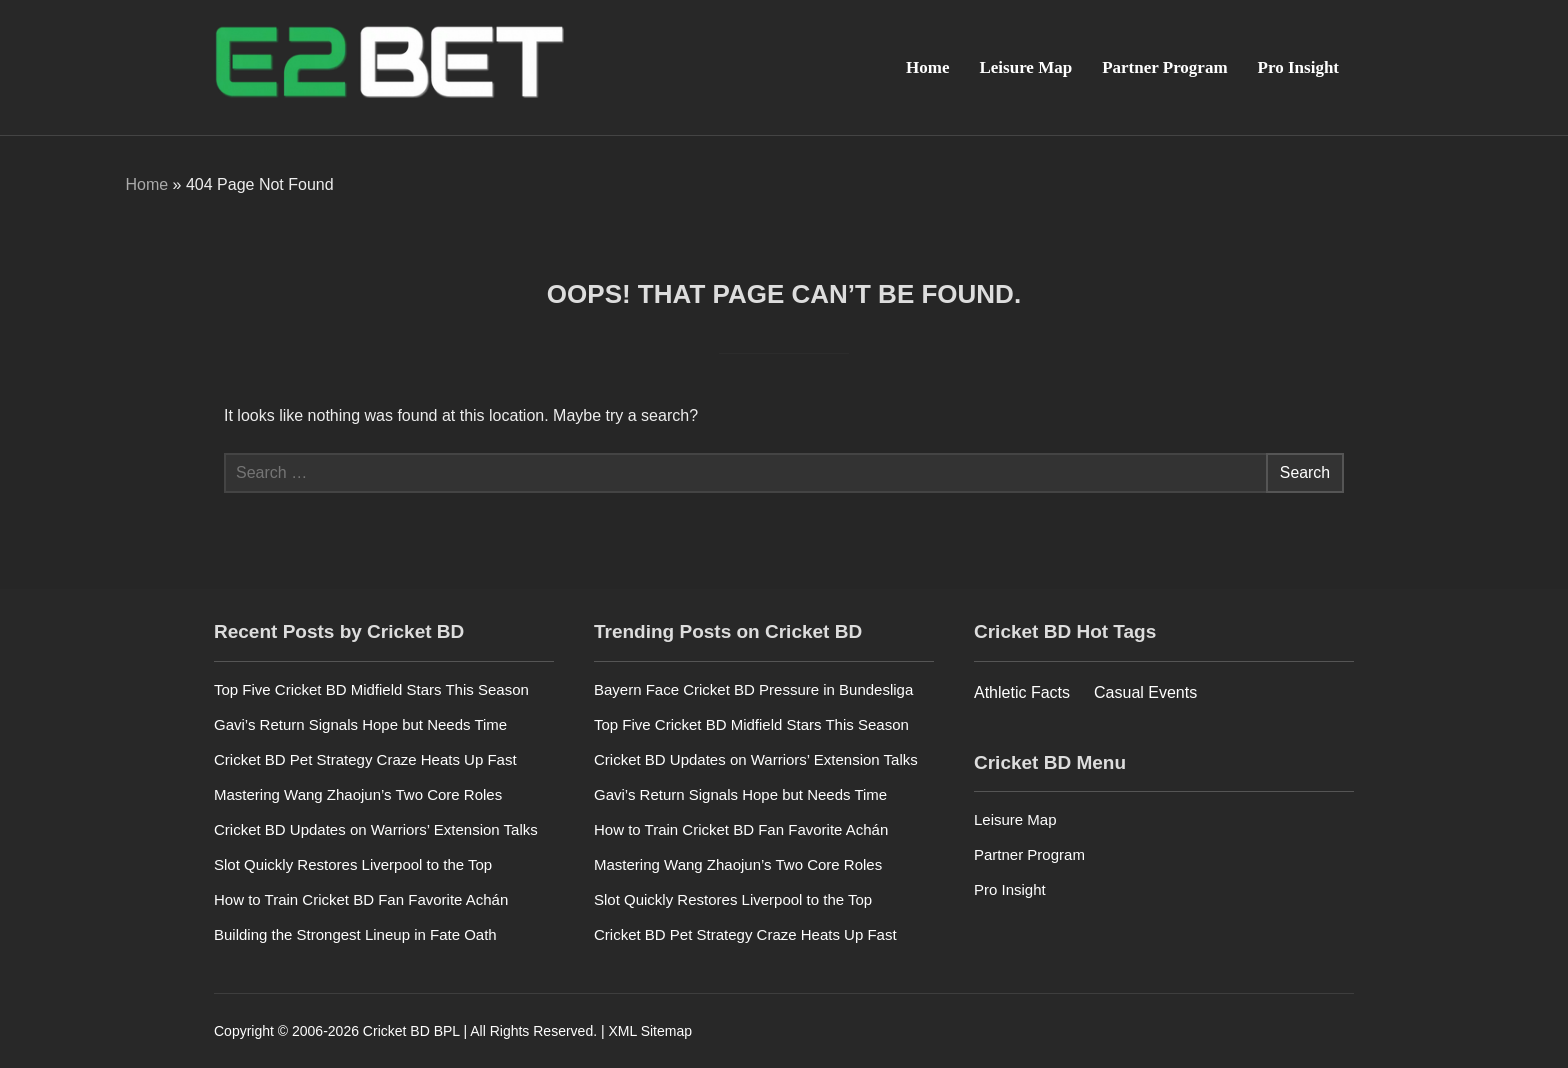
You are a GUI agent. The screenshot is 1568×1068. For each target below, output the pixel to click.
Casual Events (1145, 692)
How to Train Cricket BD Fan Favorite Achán (361, 899)
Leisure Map (1025, 67)
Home (927, 67)
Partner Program (1164, 67)
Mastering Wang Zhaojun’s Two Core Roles (358, 794)
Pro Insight (1298, 67)
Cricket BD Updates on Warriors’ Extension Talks (376, 829)
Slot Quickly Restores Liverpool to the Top (353, 864)
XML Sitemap (650, 1031)
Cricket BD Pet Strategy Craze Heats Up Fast (365, 759)
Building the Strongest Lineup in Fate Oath (355, 934)
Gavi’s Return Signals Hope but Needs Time (360, 724)
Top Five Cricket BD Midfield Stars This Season (371, 689)
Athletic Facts (1022, 692)
